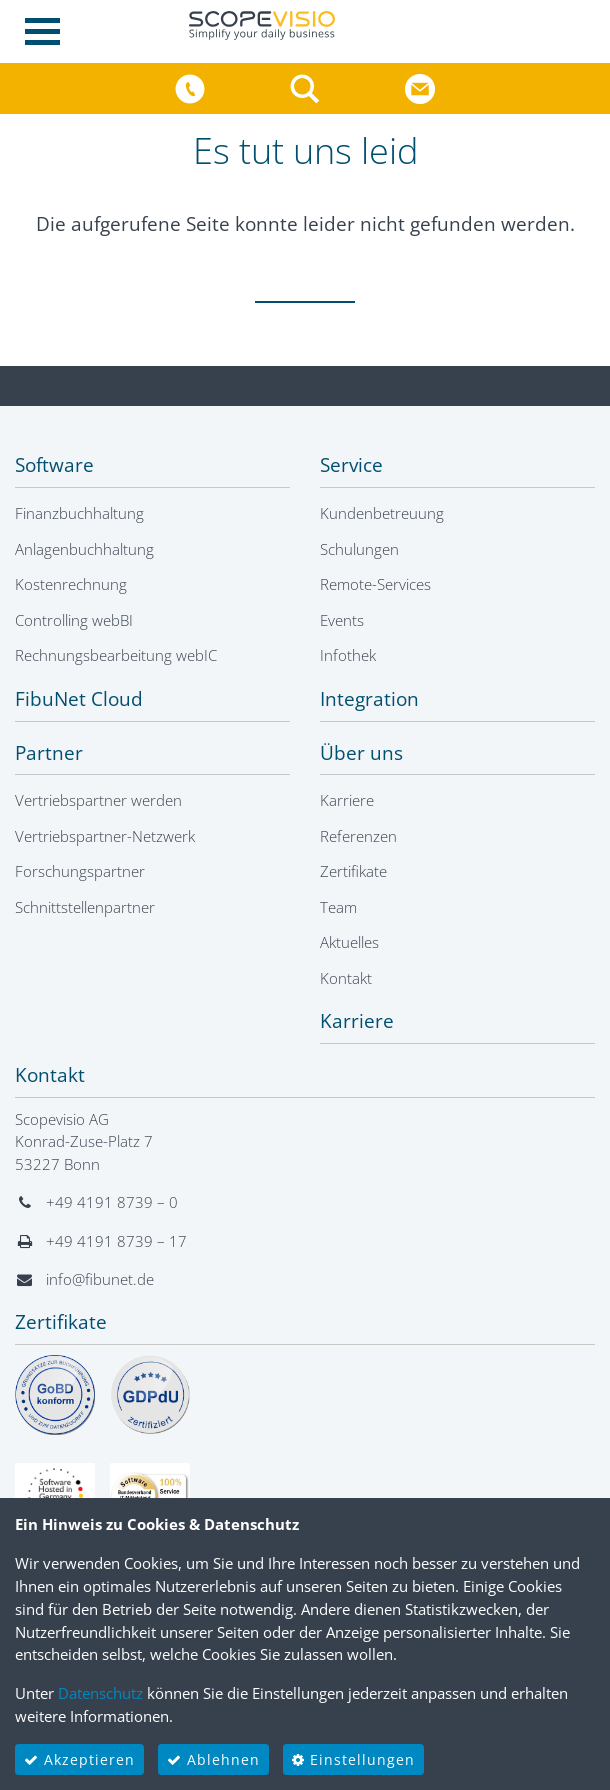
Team (338, 907)
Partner (49, 753)
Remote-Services (375, 584)
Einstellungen (353, 1759)
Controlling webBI (74, 620)
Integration (369, 699)
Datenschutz (100, 1693)
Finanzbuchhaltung (79, 513)
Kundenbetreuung (382, 513)
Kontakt (346, 978)
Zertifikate (353, 871)
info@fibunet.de (100, 1279)
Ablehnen (213, 1759)
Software (54, 465)
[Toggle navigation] (48, 31)
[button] (307, 87)
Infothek (348, 655)
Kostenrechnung (71, 584)
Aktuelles (349, 942)
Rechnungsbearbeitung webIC (116, 655)
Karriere (347, 800)
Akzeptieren (79, 1759)
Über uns (361, 753)
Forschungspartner (80, 871)
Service (351, 465)
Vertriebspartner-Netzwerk (105, 836)
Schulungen (359, 549)
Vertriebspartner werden (98, 800)
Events (342, 620)
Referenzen (358, 836)
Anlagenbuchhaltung (84, 549)
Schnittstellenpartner (85, 907)
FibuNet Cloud (79, 699)
